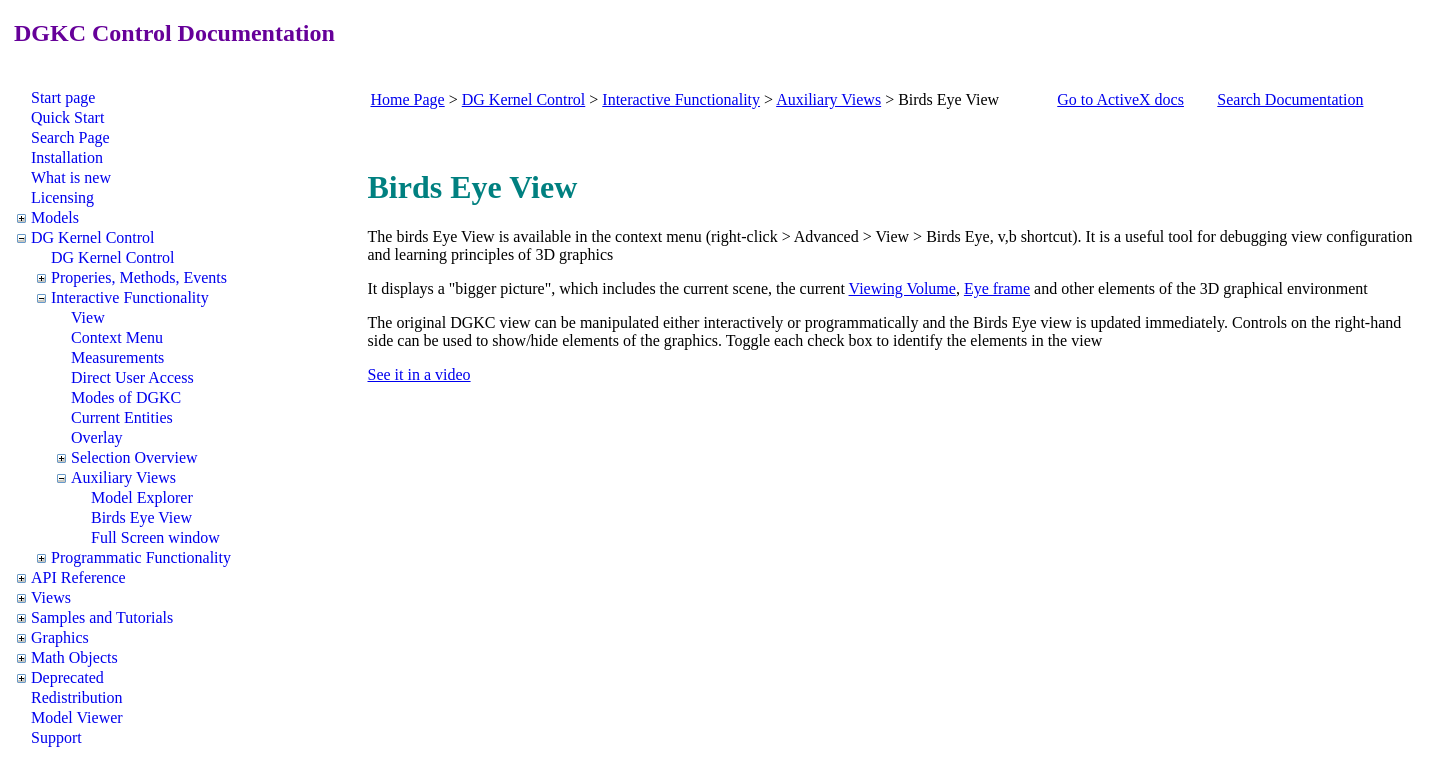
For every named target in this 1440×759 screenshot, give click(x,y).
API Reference (78, 577)
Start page (63, 97)
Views (51, 597)
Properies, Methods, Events (139, 277)
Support (56, 737)
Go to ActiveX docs (1120, 99)
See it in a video (419, 374)
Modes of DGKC (126, 397)
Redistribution (77, 697)
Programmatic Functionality (141, 557)
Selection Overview (134, 457)
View (88, 317)
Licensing (62, 197)
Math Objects (74, 657)
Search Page (70, 137)
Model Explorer (142, 497)
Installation (67, 157)
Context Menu (117, 337)
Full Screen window (155, 537)
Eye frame (997, 288)
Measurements (117, 357)
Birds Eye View (141, 517)
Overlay (97, 437)
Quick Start (67, 117)
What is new (71, 177)
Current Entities (122, 417)
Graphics (60, 637)
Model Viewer (77, 717)
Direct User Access (132, 377)
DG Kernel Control (93, 237)
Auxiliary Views (123, 477)
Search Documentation (1290, 99)
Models (55, 217)
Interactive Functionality (130, 297)
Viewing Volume (902, 288)
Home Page (408, 99)
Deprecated (67, 677)
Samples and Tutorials (102, 617)
